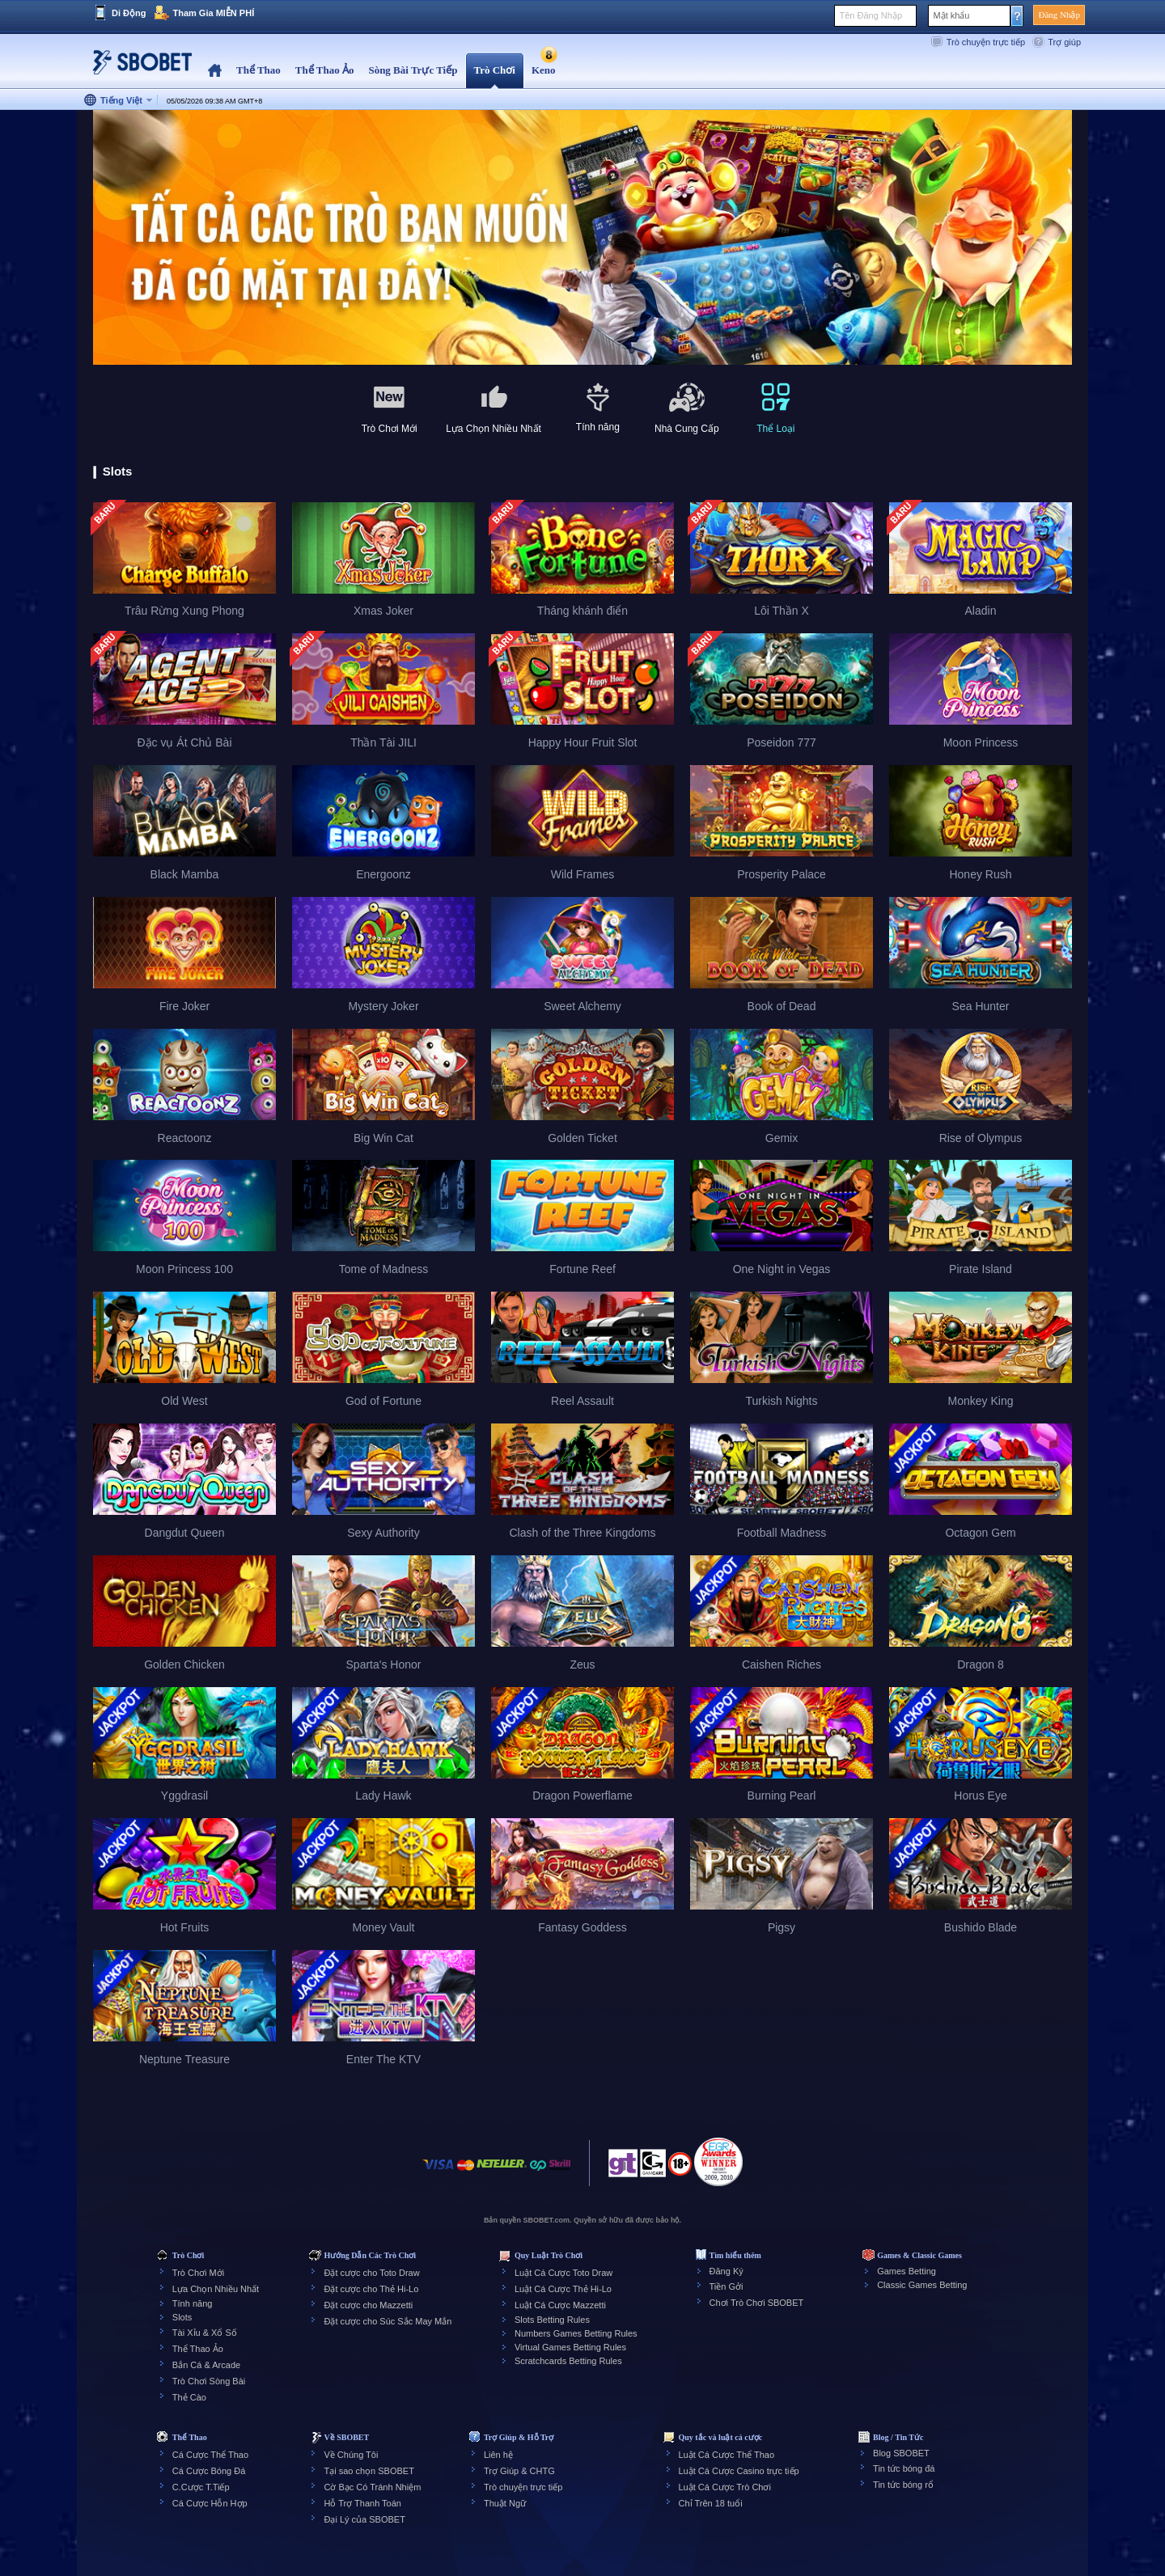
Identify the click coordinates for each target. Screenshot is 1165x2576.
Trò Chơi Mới (198, 2273)
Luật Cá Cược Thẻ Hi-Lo (563, 2289)
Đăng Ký (726, 2271)
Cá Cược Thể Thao (210, 2455)
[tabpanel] (582, 238)
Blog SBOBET (901, 2453)
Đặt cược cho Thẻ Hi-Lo (371, 2289)
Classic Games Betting (922, 2285)
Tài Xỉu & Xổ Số (204, 2332)
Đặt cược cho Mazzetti (368, 2305)
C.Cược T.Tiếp (201, 2487)
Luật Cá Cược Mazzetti (560, 2305)
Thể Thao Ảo (197, 2349)
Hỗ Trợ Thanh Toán (362, 2503)
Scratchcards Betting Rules (568, 2361)
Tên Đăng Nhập (870, 15)
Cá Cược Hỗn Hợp (210, 2503)
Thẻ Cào (189, 2397)
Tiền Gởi (726, 2286)
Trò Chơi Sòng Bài (208, 2381)
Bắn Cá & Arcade (206, 2365)
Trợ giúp (1064, 42)
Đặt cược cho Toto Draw (371, 2273)
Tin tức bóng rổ (903, 2484)
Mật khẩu (951, 15)
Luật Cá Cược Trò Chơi (725, 2487)
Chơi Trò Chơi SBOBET (757, 2302)
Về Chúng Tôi (351, 2455)
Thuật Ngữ (505, 2503)
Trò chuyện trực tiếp (986, 42)
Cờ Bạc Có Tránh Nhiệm (372, 2487)
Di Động (129, 13)
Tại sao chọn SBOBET (368, 2471)
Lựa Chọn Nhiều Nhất (215, 2289)
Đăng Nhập (1059, 14)
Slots (182, 2317)
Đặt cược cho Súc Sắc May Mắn (387, 2321)
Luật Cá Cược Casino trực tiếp (739, 2471)
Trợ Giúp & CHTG (519, 2471)
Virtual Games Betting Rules (570, 2347)
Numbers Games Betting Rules (576, 2333)
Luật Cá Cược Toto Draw (563, 2273)
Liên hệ (498, 2455)
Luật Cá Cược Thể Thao (727, 2455)
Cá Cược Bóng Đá (208, 2471)
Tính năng (192, 2303)
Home (215, 71)
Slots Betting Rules (552, 2319)
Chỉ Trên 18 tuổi (711, 2503)
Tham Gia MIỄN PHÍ (213, 13)
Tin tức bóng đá (903, 2468)
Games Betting (906, 2271)
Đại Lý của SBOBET (364, 2519)
